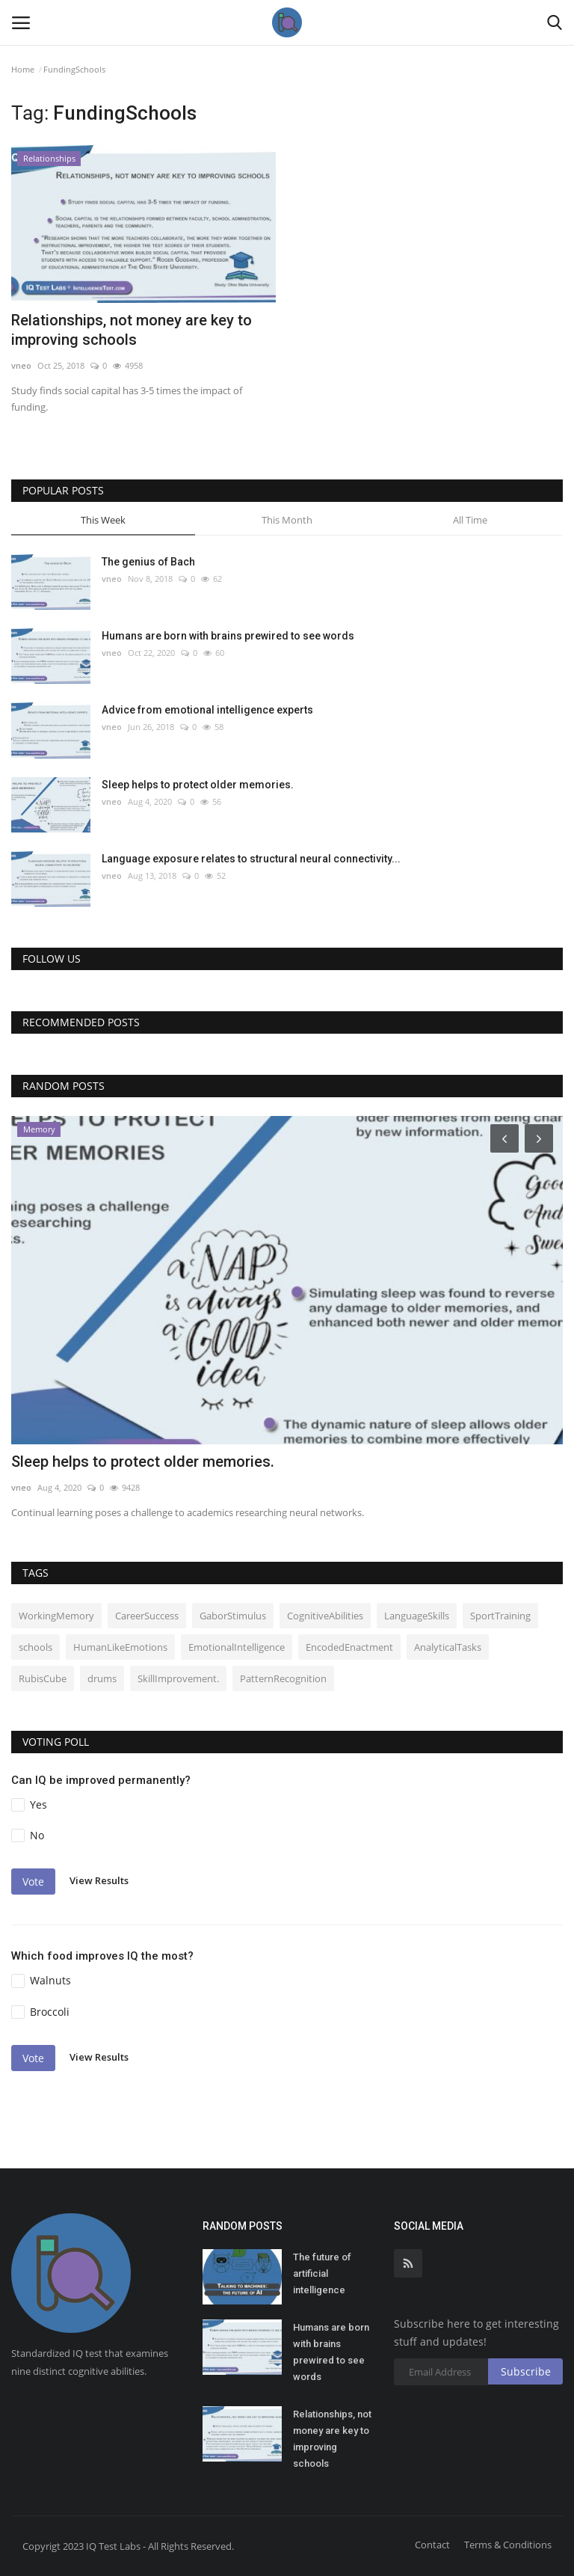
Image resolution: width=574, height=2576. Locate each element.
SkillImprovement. (178, 1678)
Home (22, 69)
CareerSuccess (147, 1615)
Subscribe (526, 2371)
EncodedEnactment (349, 1647)
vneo (21, 365)
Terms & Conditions (508, 2544)
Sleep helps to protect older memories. (198, 785)
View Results (99, 1881)
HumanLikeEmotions (120, 1647)
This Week (103, 520)
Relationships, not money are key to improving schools (131, 330)
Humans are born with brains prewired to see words (228, 636)
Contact (432, 2544)
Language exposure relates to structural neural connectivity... (251, 859)
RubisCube (43, 1678)
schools (35, 1647)
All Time (470, 520)
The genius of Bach (148, 562)
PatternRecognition (283, 1678)
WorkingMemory (56, 1615)
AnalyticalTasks (447, 1647)
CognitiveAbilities (325, 1615)
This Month (287, 520)
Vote (33, 1881)
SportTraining (500, 1615)
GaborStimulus (233, 1615)
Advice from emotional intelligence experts (207, 710)
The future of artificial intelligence (322, 2273)
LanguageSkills (416, 1615)
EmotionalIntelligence (236, 1647)
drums (102, 1678)
